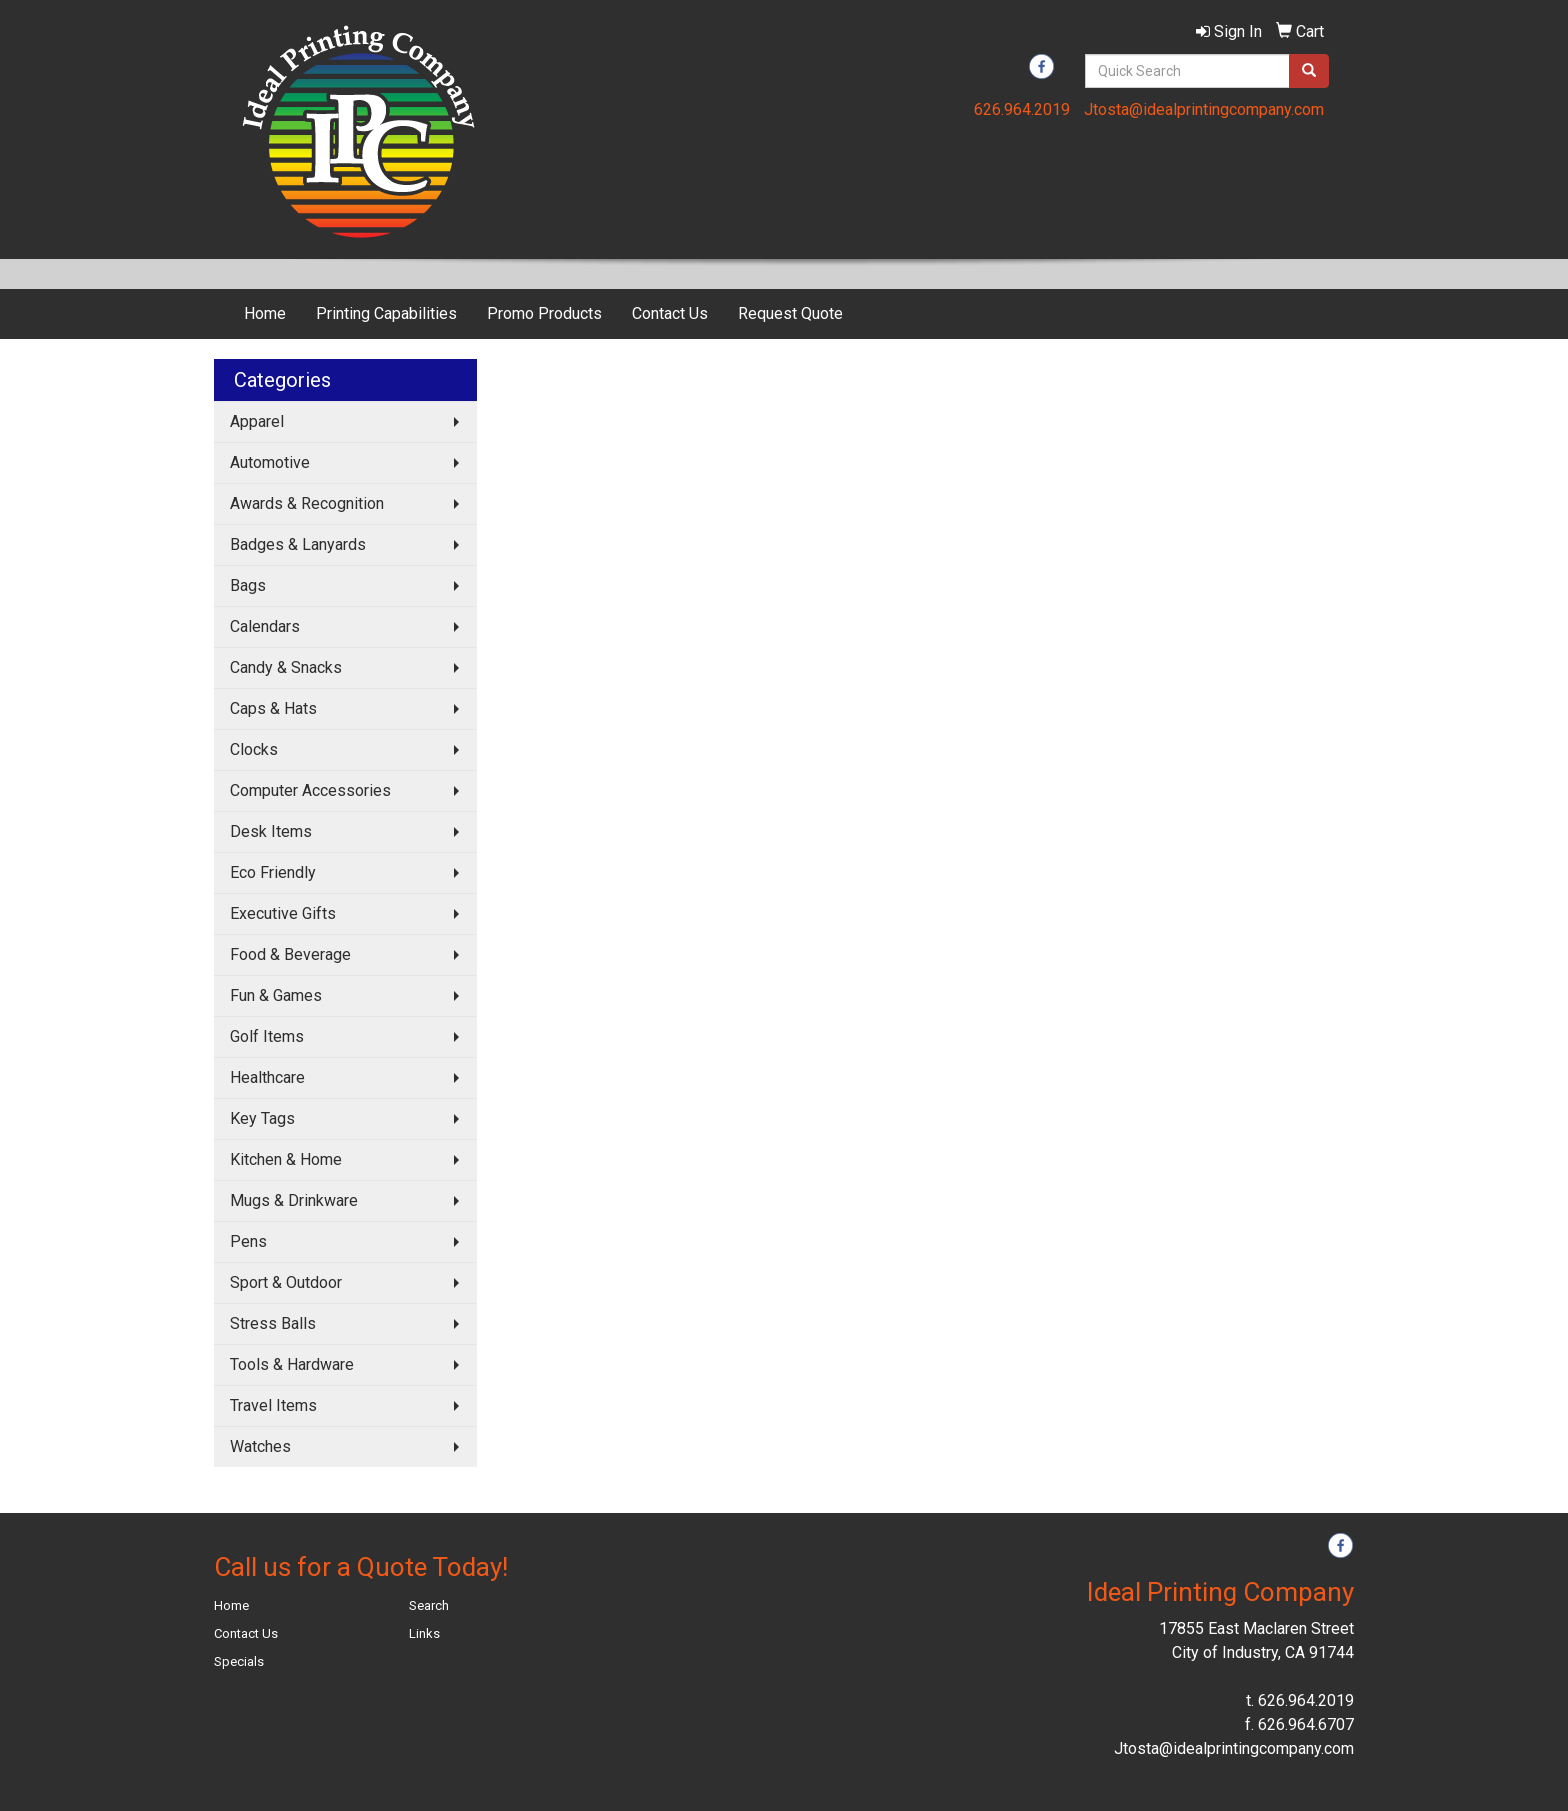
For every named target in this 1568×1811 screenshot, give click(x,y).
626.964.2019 (1022, 109)
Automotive (270, 462)
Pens (248, 1241)
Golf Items (267, 1036)
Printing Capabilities (386, 313)
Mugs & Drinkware (294, 1200)
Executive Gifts (283, 913)
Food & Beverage (290, 954)
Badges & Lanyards (298, 544)
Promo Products (544, 313)
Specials (239, 1661)
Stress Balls (273, 1323)
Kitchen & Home (286, 1159)
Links (424, 1633)
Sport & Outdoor (286, 1282)
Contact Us (670, 313)
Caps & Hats (273, 708)
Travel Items (273, 1405)
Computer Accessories (310, 790)
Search (429, 1605)
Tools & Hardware (292, 1364)
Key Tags (262, 1118)
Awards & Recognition (307, 503)
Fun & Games (276, 995)
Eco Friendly (273, 872)
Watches (260, 1446)
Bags (248, 585)
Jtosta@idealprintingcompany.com (1204, 109)
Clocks (254, 749)
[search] (1309, 71)
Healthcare (267, 1077)
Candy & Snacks (286, 667)
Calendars (265, 626)
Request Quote (790, 313)
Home (265, 313)
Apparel (257, 421)
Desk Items (271, 831)
